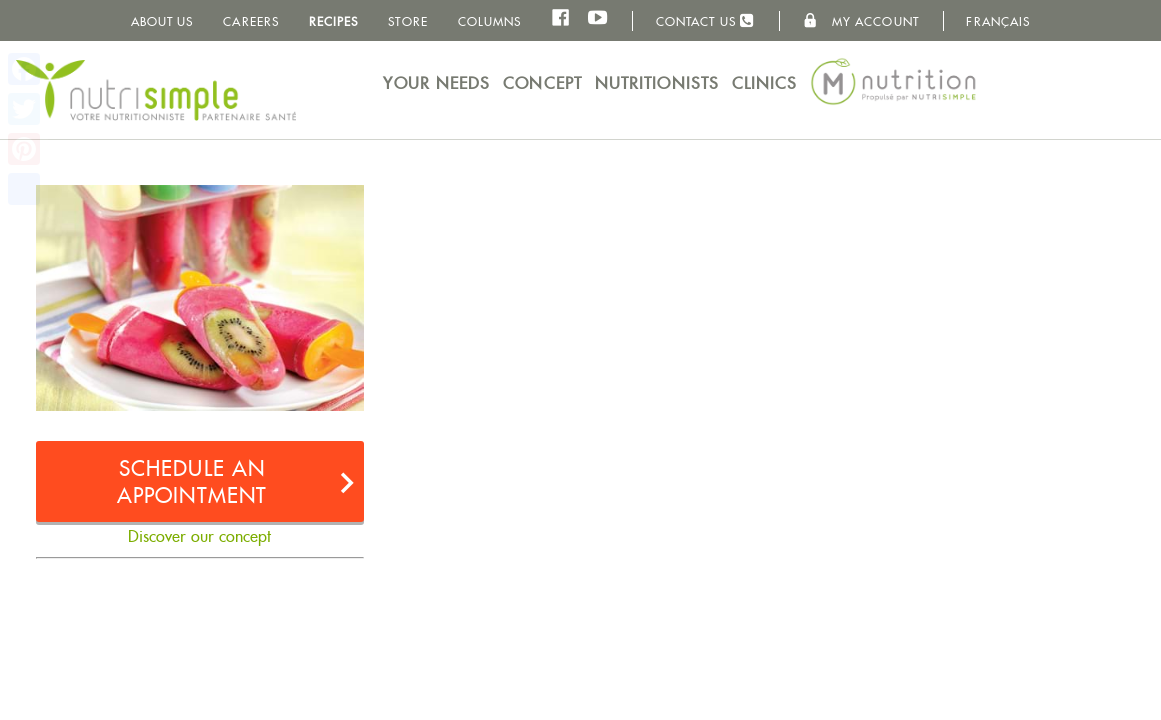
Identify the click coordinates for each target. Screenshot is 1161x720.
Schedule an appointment (192, 482)
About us (162, 21)
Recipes (334, 21)
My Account (861, 21)
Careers (251, 21)
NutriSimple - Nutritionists (156, 90)
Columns (490, 21)
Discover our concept (199, 536)
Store (408, 21)
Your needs (436, 83)
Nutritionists (657, 83)
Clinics (765, 83)
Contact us (705, 20)
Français (998, 21)
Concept (542, 83)
